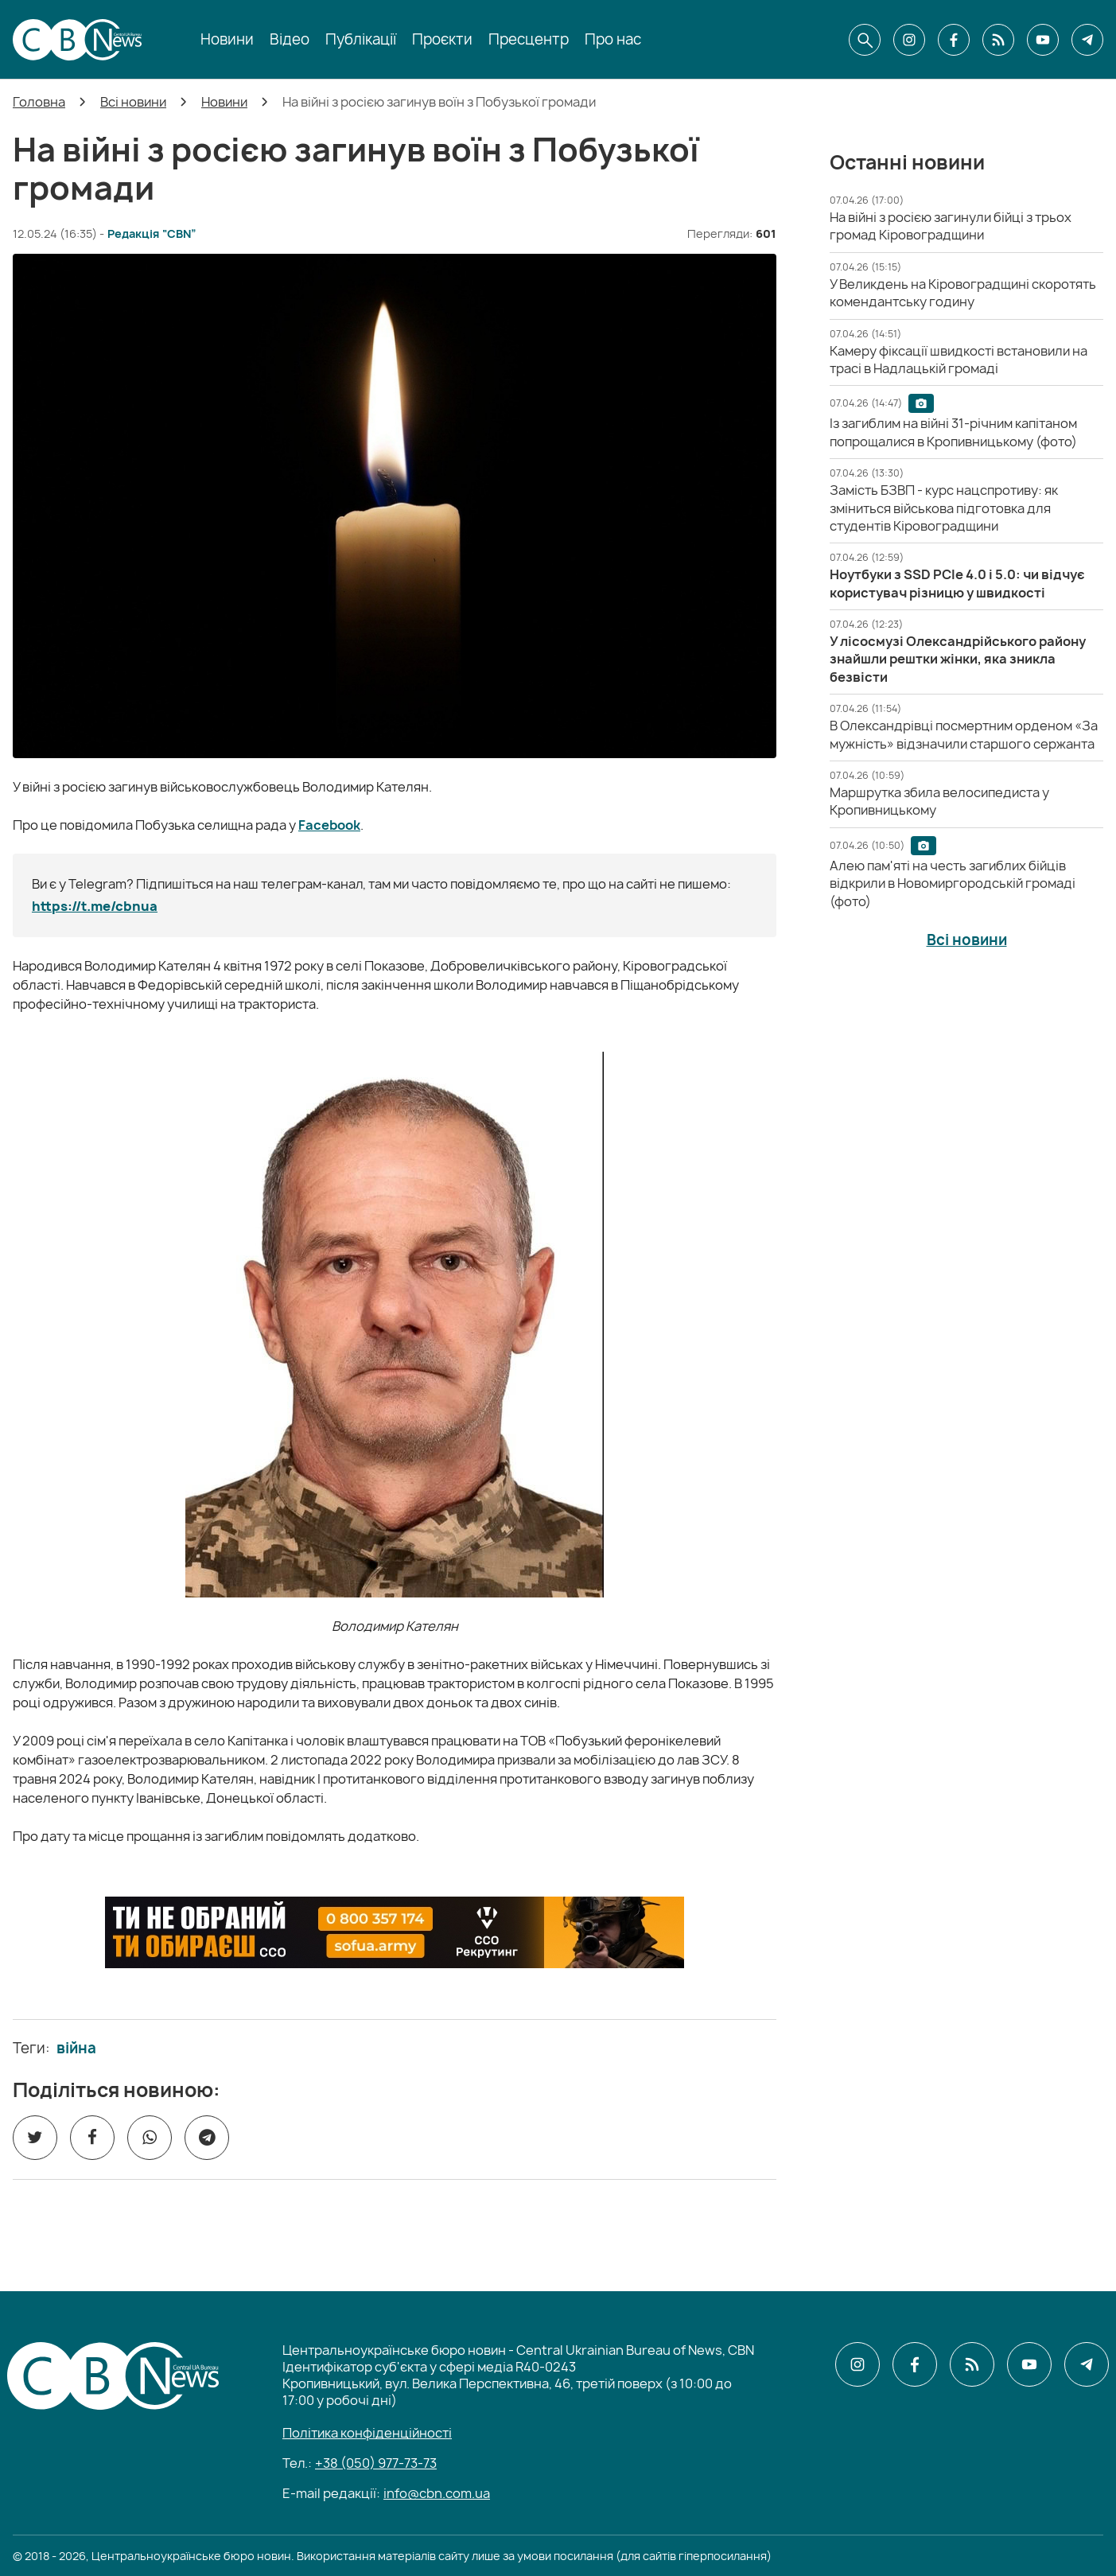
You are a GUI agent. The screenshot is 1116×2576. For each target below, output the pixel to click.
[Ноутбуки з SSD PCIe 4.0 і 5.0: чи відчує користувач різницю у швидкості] (957, 583)
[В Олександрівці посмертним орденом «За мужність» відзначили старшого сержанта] (964, 734)
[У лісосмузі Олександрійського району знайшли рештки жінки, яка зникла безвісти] (958, 659)
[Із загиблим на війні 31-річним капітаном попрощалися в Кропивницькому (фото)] (953, 431)
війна (76, 2048)
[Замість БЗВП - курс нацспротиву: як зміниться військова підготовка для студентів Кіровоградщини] (944, 508)
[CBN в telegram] (1087, 40)
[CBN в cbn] (998, 40)
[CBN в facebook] (954, 40)
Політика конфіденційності (367, 2433)
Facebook (329, 825)
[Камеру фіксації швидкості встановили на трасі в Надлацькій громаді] (958, 359)
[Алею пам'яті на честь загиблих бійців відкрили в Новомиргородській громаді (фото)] (952, 883)
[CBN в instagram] (909, 40)
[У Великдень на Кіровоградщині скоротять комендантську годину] (963, 292)
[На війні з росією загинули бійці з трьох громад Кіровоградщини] (950, 225)
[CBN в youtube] (1043, 40)
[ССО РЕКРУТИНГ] (394, 1932)
